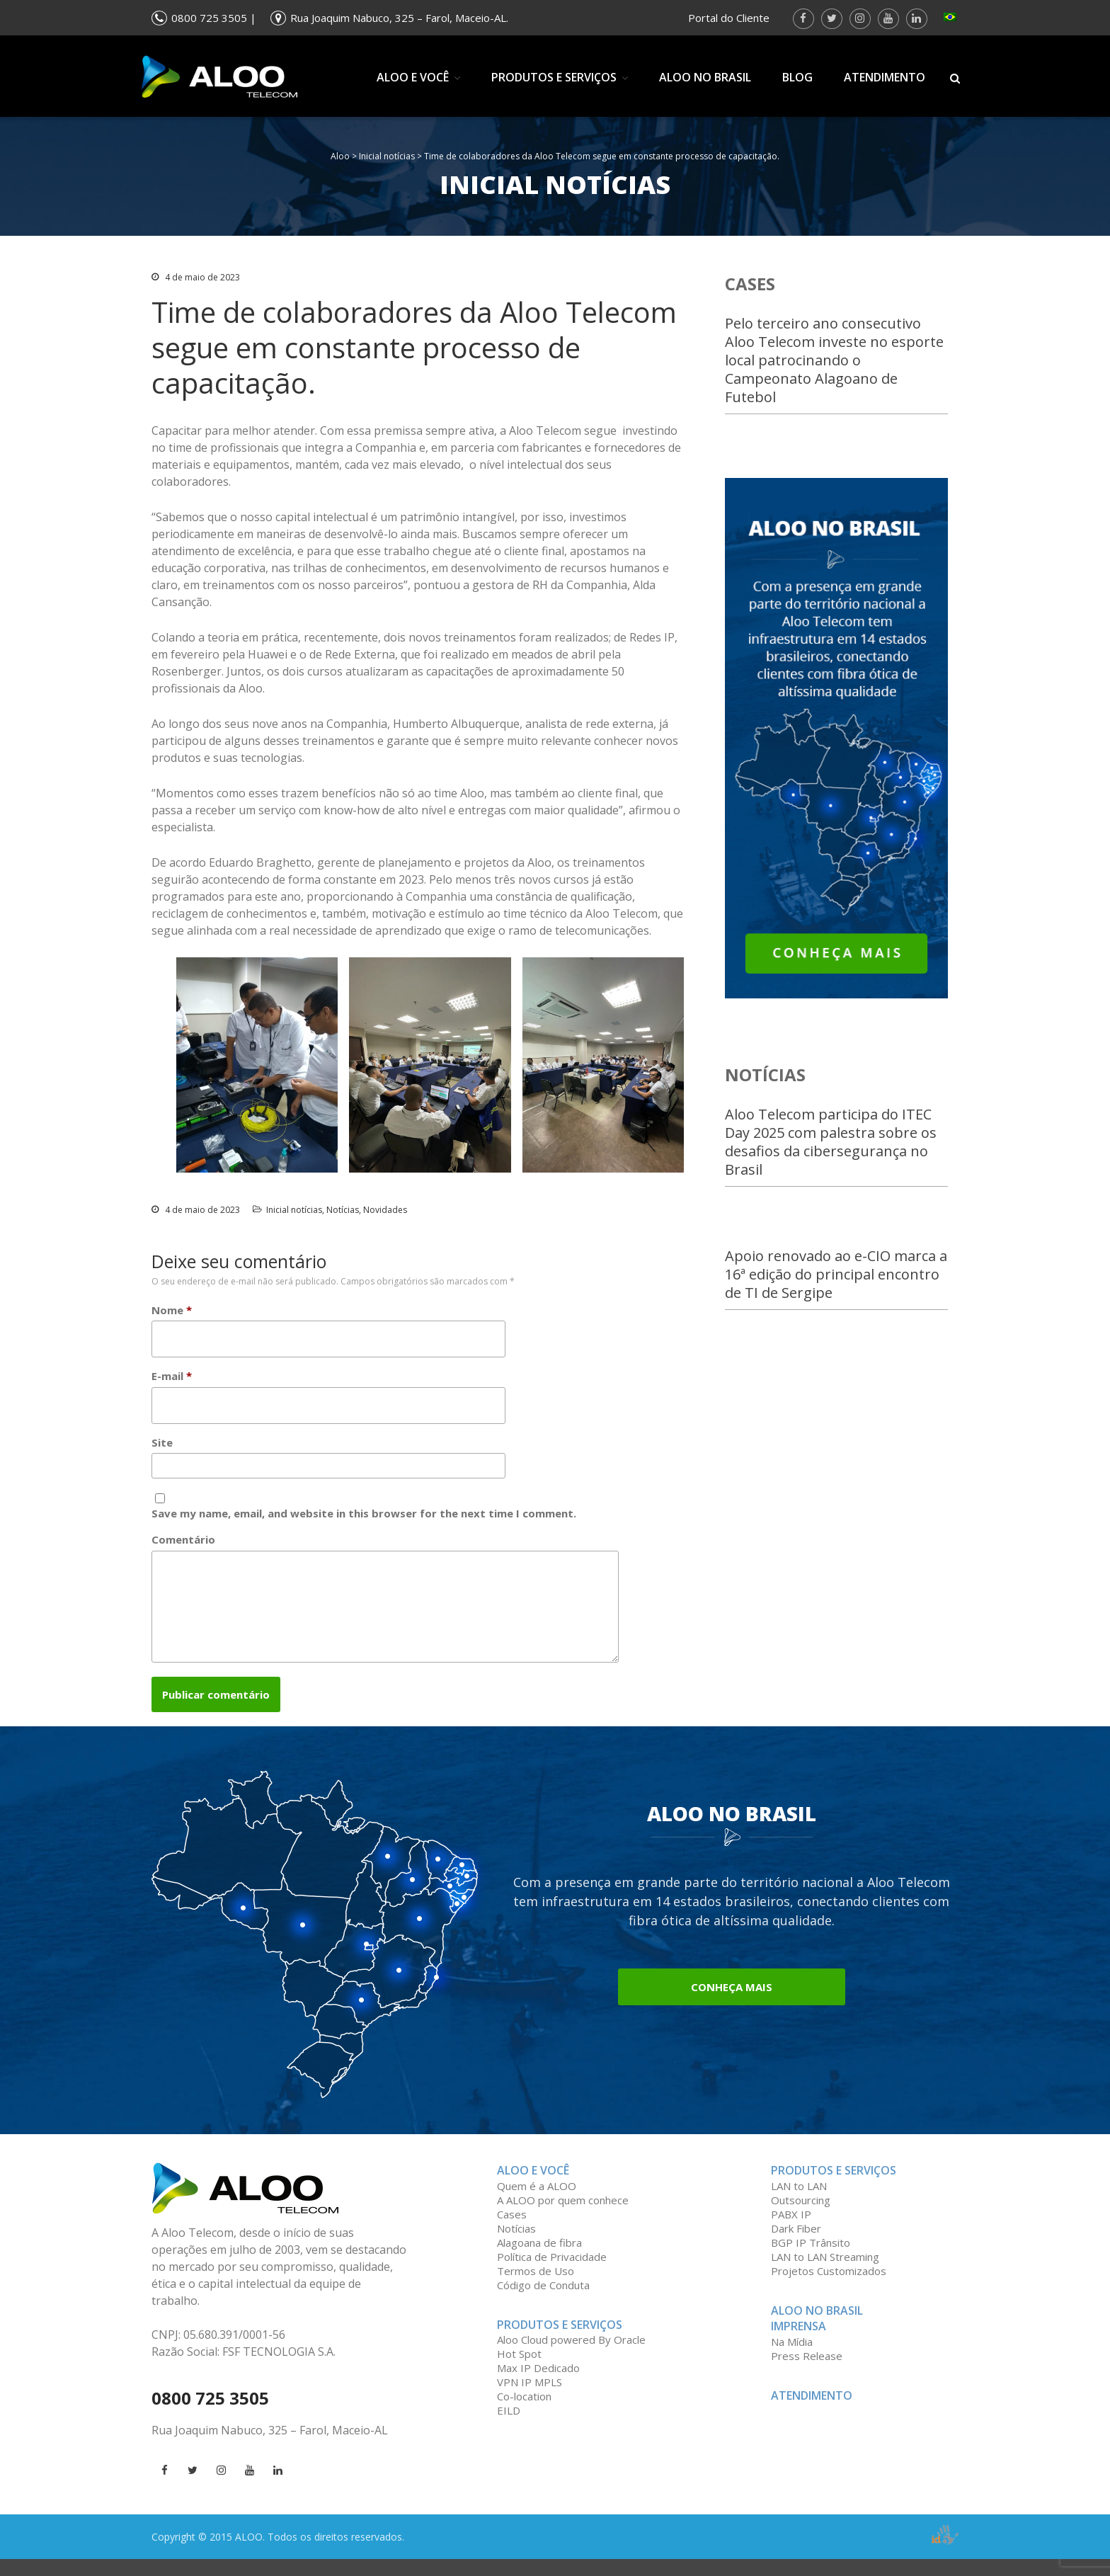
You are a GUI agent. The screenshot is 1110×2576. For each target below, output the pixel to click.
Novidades (385, 1210)
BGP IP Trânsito (810, 2259)
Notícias (342, 1210)
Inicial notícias (387, 156)
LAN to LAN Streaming (825, 2274)
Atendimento (884, 77)
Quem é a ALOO (536, 2203)
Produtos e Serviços (554, 77)
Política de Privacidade (552, 2274)
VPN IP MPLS (529, 2399)
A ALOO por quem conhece (563, 2217)
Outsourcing (800, 2217)
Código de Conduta (543, 2302)
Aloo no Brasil (705, 77)
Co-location (524, 2413)
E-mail (171, 1376)
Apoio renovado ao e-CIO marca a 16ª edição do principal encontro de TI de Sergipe (836, 1274)
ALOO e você (413, 77)
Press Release (806, 2373)
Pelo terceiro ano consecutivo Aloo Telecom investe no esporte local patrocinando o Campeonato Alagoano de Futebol (834, 360)
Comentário (183, 1539)
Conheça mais (731, 2004)
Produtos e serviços (833, 2187)
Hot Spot (519, 2371)
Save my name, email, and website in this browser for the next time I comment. (363, 1513)
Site (162, 1442)
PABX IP (791, 2231)
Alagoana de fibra (539, 2259)
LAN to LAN (799, 2203)
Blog (797, 77)
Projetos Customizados (828, 2288)
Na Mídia (792, 2359)
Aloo (340, 156)
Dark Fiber (796, 2245)
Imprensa (798, 2343)
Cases (512, 2231)
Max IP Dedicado (538, 2385)
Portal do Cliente (728, 18)
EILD (508, 2427)
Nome (171, 1310)
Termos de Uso (535, 2288)
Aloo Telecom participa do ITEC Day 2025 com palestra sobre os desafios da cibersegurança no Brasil (831, 1142)
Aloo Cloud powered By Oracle (571, 2356)
